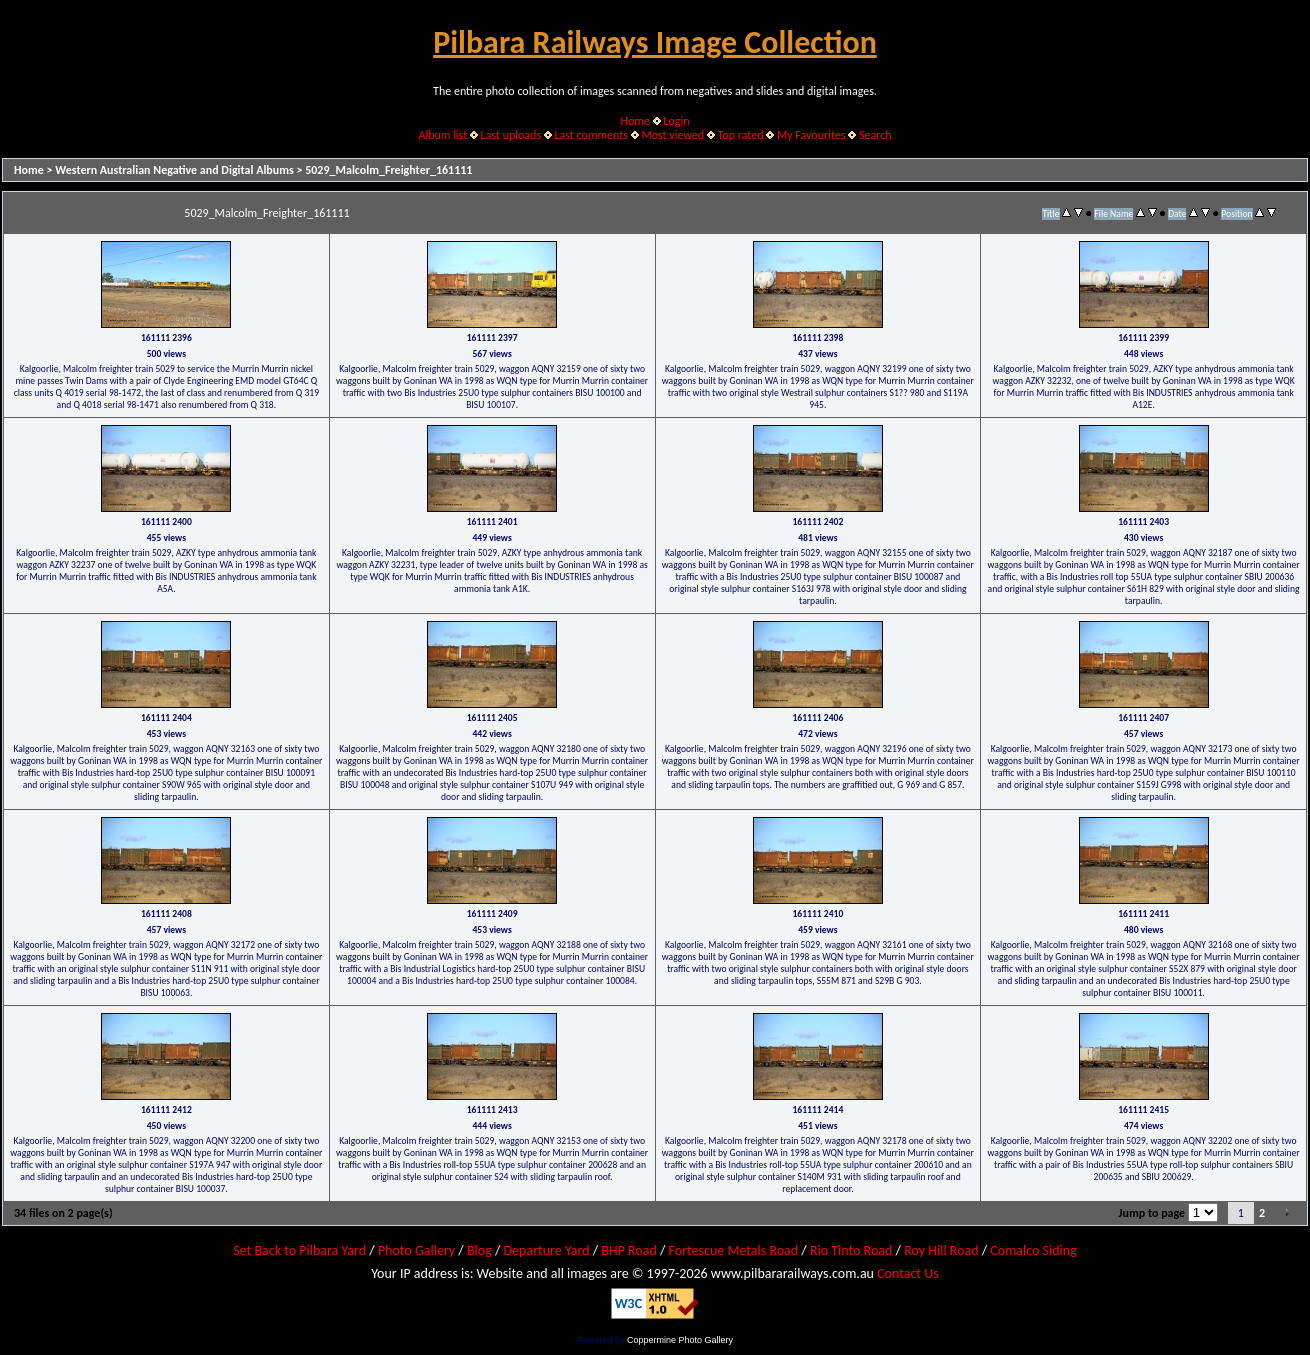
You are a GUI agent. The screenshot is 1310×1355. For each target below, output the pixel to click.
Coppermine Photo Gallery (680, 1340)
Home (635, 121)
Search (875, 135)
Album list (442, 135)
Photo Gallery (416, 1250)
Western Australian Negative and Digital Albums (174, 170)
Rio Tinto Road (851, 1250)
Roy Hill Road (941, 1250)
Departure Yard (546, 1250)
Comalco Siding (1033, 1250)
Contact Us (908, 1273)
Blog (479, 1250)
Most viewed (672, 135)
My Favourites (811, 135)
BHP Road (629, 1250)
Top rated (741, 135)
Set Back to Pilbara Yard (299, 1250)
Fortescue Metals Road (734, 1250)
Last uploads (511, 135)
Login (676, 121)
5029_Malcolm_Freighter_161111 (388, 170)
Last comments (591, 135)
